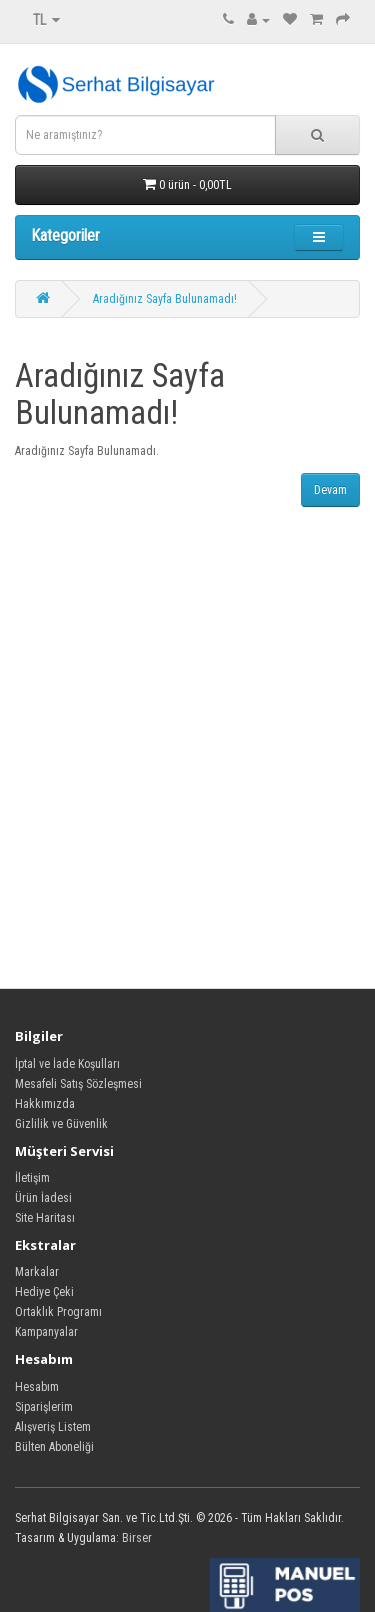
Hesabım (37, 1387)
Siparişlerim (44, 1407)
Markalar (37, 1272)
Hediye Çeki (44, 1292)
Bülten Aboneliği (54, 1447)
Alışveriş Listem (53, 1427)
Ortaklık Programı (58, 1312)
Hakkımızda (45, 1104)
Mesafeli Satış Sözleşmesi (78, 1084)
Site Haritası (45, 1218)
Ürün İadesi (43, 1198)
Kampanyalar (46, 1332)
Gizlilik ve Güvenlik (61, 1124)
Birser (137, 1538)
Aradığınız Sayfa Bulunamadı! (165, 299)
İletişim (32, 1178)
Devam (330, 490)
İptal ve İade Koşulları (67, 1064)
